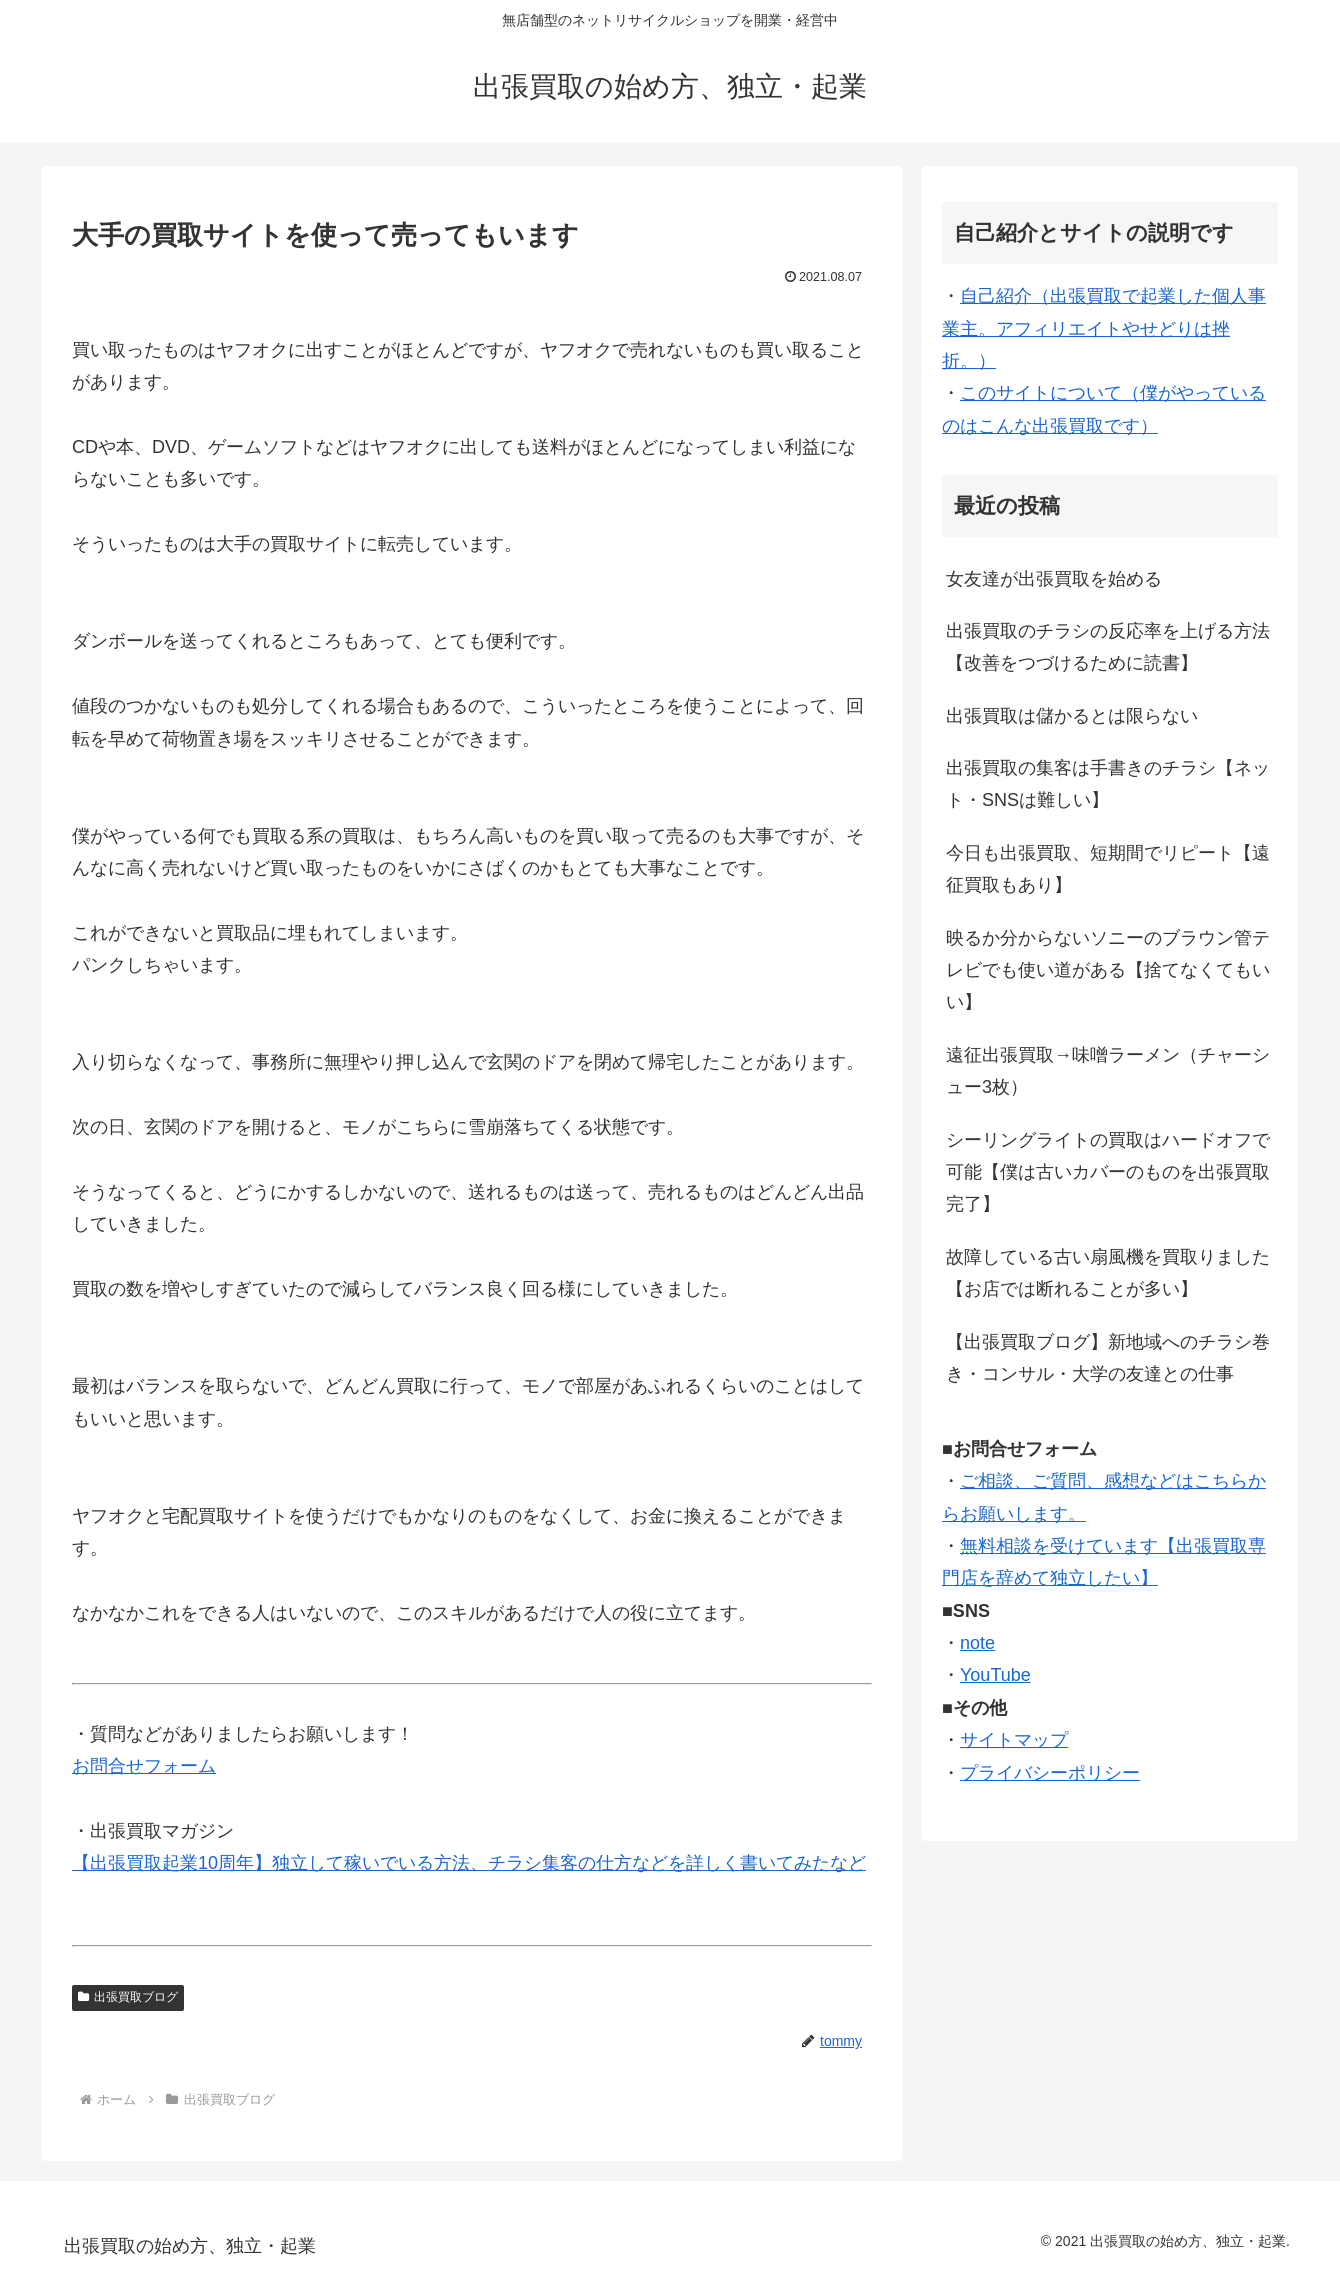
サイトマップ (1014, 1740)
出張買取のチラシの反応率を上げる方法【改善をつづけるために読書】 (1108, 647)
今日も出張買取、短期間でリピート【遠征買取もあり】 (1108, 869)
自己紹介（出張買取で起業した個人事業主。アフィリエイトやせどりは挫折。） (1104, 328)
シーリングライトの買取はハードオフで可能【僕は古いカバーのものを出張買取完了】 (1108, 1172)
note (977, 1643)
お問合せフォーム (144, 1766)
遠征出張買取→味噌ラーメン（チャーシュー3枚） (1108, 1071)
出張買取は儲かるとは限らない (1072, 716)
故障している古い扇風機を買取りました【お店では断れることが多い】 (1108, 1273)
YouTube (995, 1675)
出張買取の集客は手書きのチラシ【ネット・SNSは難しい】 (1108, 784)
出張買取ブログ (128, 1997)
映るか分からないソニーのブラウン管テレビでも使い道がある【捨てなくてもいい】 (1108, 970)
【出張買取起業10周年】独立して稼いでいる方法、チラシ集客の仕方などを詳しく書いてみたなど (469, 1863)
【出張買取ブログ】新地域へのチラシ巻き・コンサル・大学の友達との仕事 (1108, 1358)
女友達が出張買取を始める (1054, 579)
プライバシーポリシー (1050, 1773)
